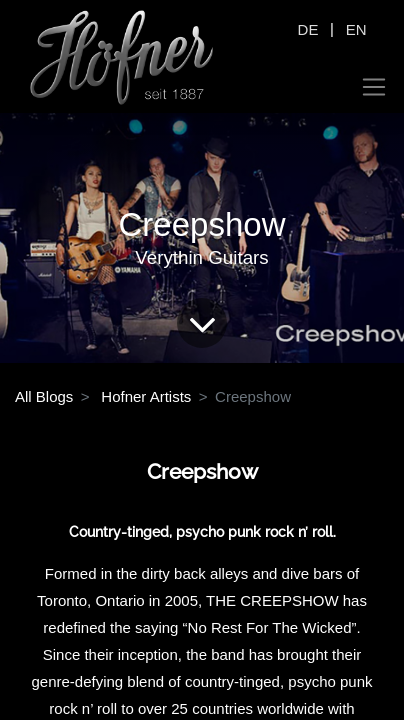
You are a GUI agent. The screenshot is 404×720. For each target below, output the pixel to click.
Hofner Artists (146, 396)
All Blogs (44, 396)
